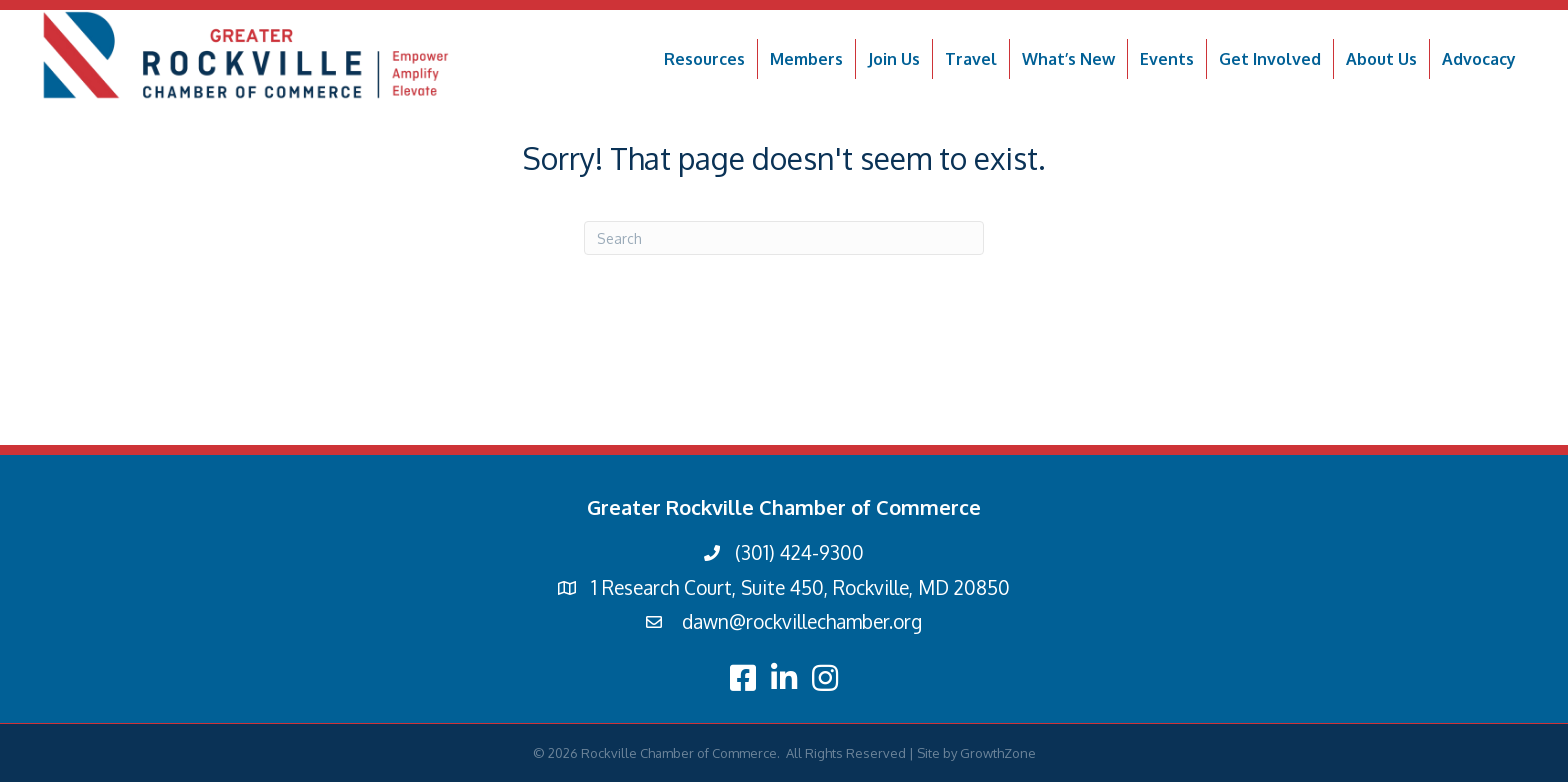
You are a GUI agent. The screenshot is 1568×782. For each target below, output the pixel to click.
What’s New (1068, 59)
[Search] (784, 238)
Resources (704, 59)
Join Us (894, 59)
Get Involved (1270, 59)
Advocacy (1479, 59)
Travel (971, 59)
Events (1167, 59)
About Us (1381, 59)
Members (806, 59)
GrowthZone (998, 753)
